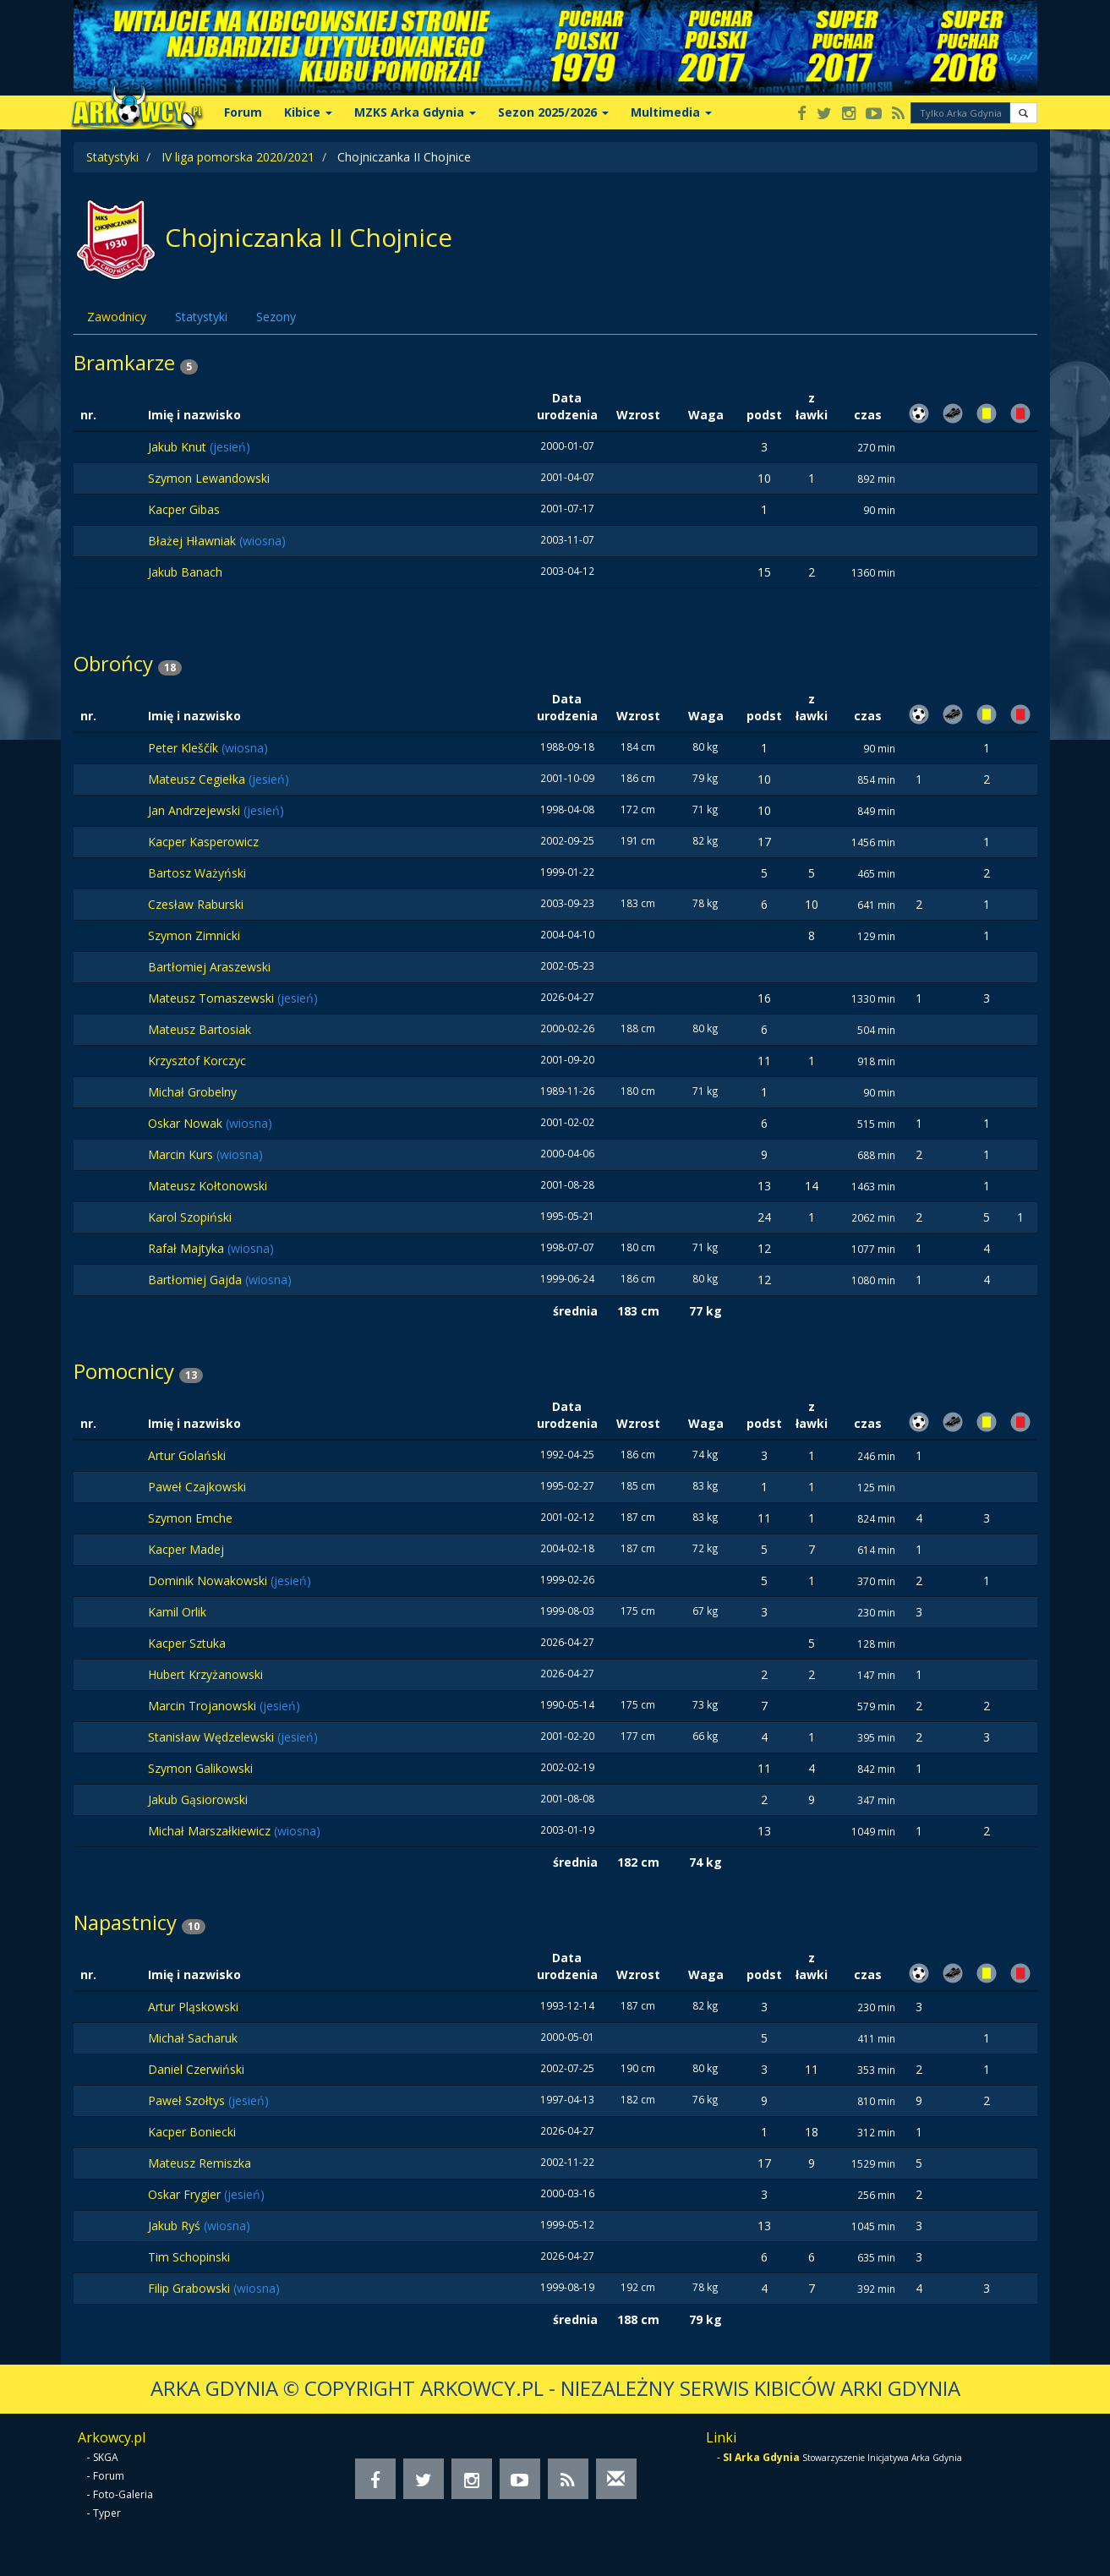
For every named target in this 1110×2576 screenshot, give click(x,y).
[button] (1023, 112)
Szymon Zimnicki (194, 935)
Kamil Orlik (177, 1612)
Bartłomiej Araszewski (209, 967)
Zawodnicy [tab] (116, 317)
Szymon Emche (190, 1518)
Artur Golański (187, 1455)
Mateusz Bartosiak (199, 1029)
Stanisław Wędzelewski (212, 1737)
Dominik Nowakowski (209, 1580)
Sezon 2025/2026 (553, 112)
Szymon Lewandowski (209, 478)
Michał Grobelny (192, 1092)
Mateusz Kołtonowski (207, 1186)
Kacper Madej (186, 1549)
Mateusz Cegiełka (198, 779)
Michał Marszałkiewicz (211, 1831)
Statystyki (112, 157)
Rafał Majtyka (187, 1248)
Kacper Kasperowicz (203, 842)
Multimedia (671, 112)
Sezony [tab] (276, 317)
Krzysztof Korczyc (197, 1061)
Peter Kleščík (184, 748)
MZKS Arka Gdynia (415, 112)
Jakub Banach (185, 572)
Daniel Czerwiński (196, 2069)
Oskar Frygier (186, 2194)
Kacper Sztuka (187, 1643)
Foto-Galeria (123, 2494)
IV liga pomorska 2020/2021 (237, 157)
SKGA (105, 2457)
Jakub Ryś (176, 2226)
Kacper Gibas (184, 509)
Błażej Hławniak (193, 541)
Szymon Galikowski (200, 1768)
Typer (107, 2513)
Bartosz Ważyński (197, 873)
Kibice (308, 112)
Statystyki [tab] (201, 317)
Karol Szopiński (190, 1217)
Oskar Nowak (187, 1123)
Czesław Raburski (195, 904)
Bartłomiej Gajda (196, 1280)
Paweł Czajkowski (197, 1487)
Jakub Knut (179, 447)
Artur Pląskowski (193, 2007)
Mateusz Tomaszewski (212, 998)
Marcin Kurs (182, 1154)
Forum (243, 112)
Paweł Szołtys (188, 2100)
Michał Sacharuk (193, 2038)
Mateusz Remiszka (199, 2163)
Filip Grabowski (190, 2288)
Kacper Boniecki (192, 2132)
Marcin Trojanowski (204, 1706)
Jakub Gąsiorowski (198, 1799)
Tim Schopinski (189, 2257)
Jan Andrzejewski (195, 810)
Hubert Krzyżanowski (205, 1674)
